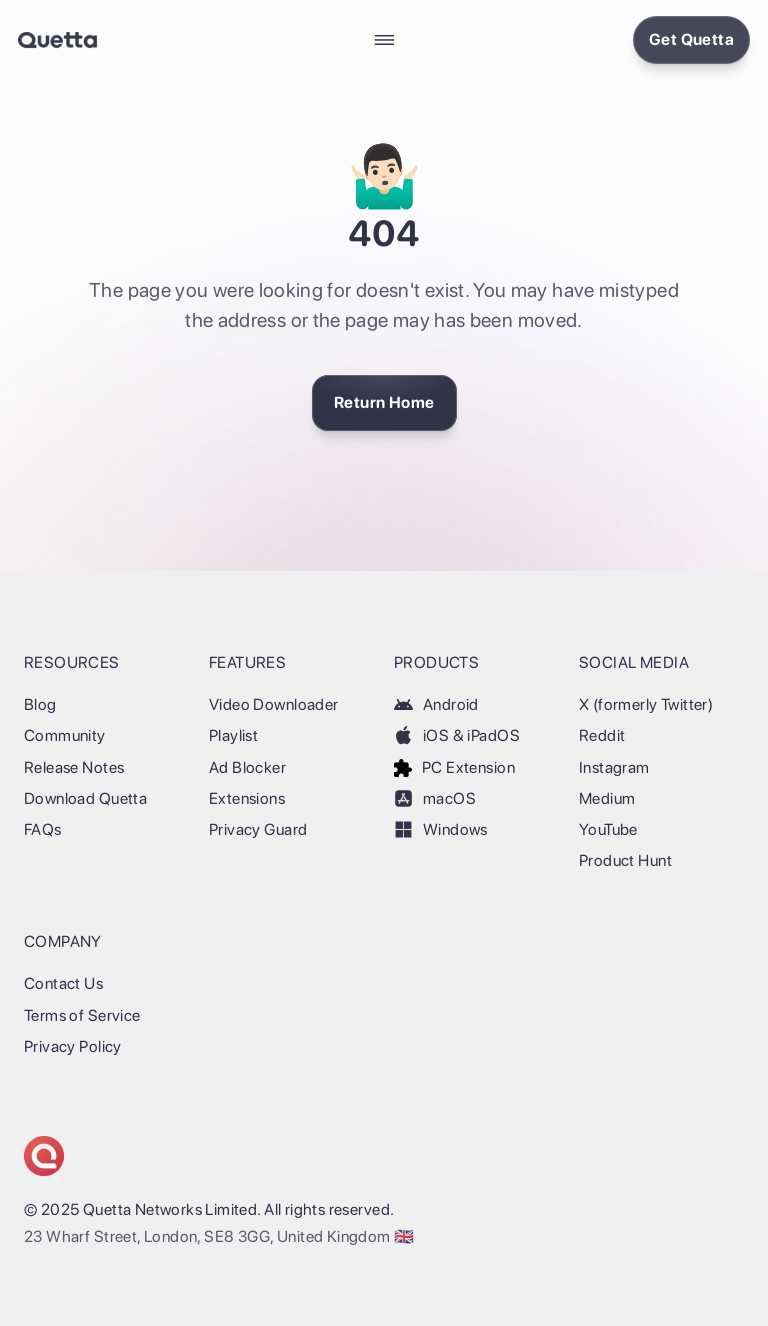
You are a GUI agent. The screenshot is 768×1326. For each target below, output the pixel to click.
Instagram (614, 767)
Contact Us (63, 983)
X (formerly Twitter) (646, 704)
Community (65, 735)
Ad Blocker (247, 767)
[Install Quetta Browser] (691, 40)
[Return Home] (384, 403)
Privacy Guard (258, 829)
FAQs (43, 829)
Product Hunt (625, 860)
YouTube (608, 829)
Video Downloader (274, 704)
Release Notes (74, 767)
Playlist (233, 735)
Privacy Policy (73, 1046)
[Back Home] (57, 40)
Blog (40, 704)
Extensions (247, 798)
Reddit (602, 735)
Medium (607, 798)
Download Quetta (85, 798)
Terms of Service (82, 1015)
